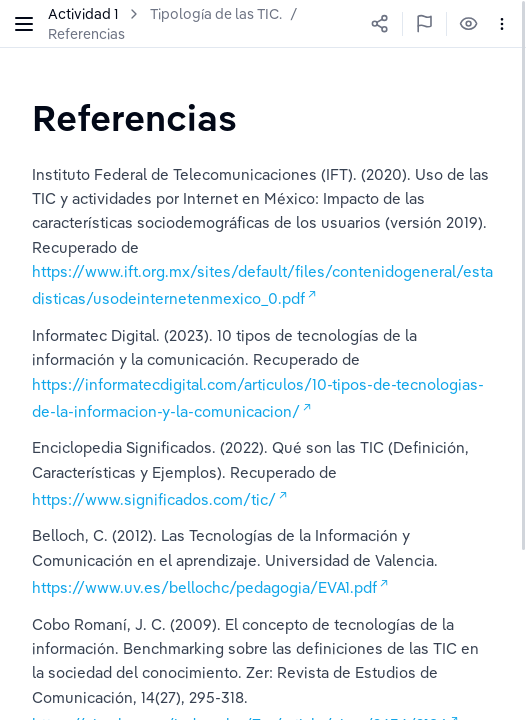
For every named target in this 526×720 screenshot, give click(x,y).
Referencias (86, 34)
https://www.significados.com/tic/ (154, 499)
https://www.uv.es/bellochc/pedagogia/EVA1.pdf (204, 587)
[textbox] (134, 117)
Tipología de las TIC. (216, 14)
